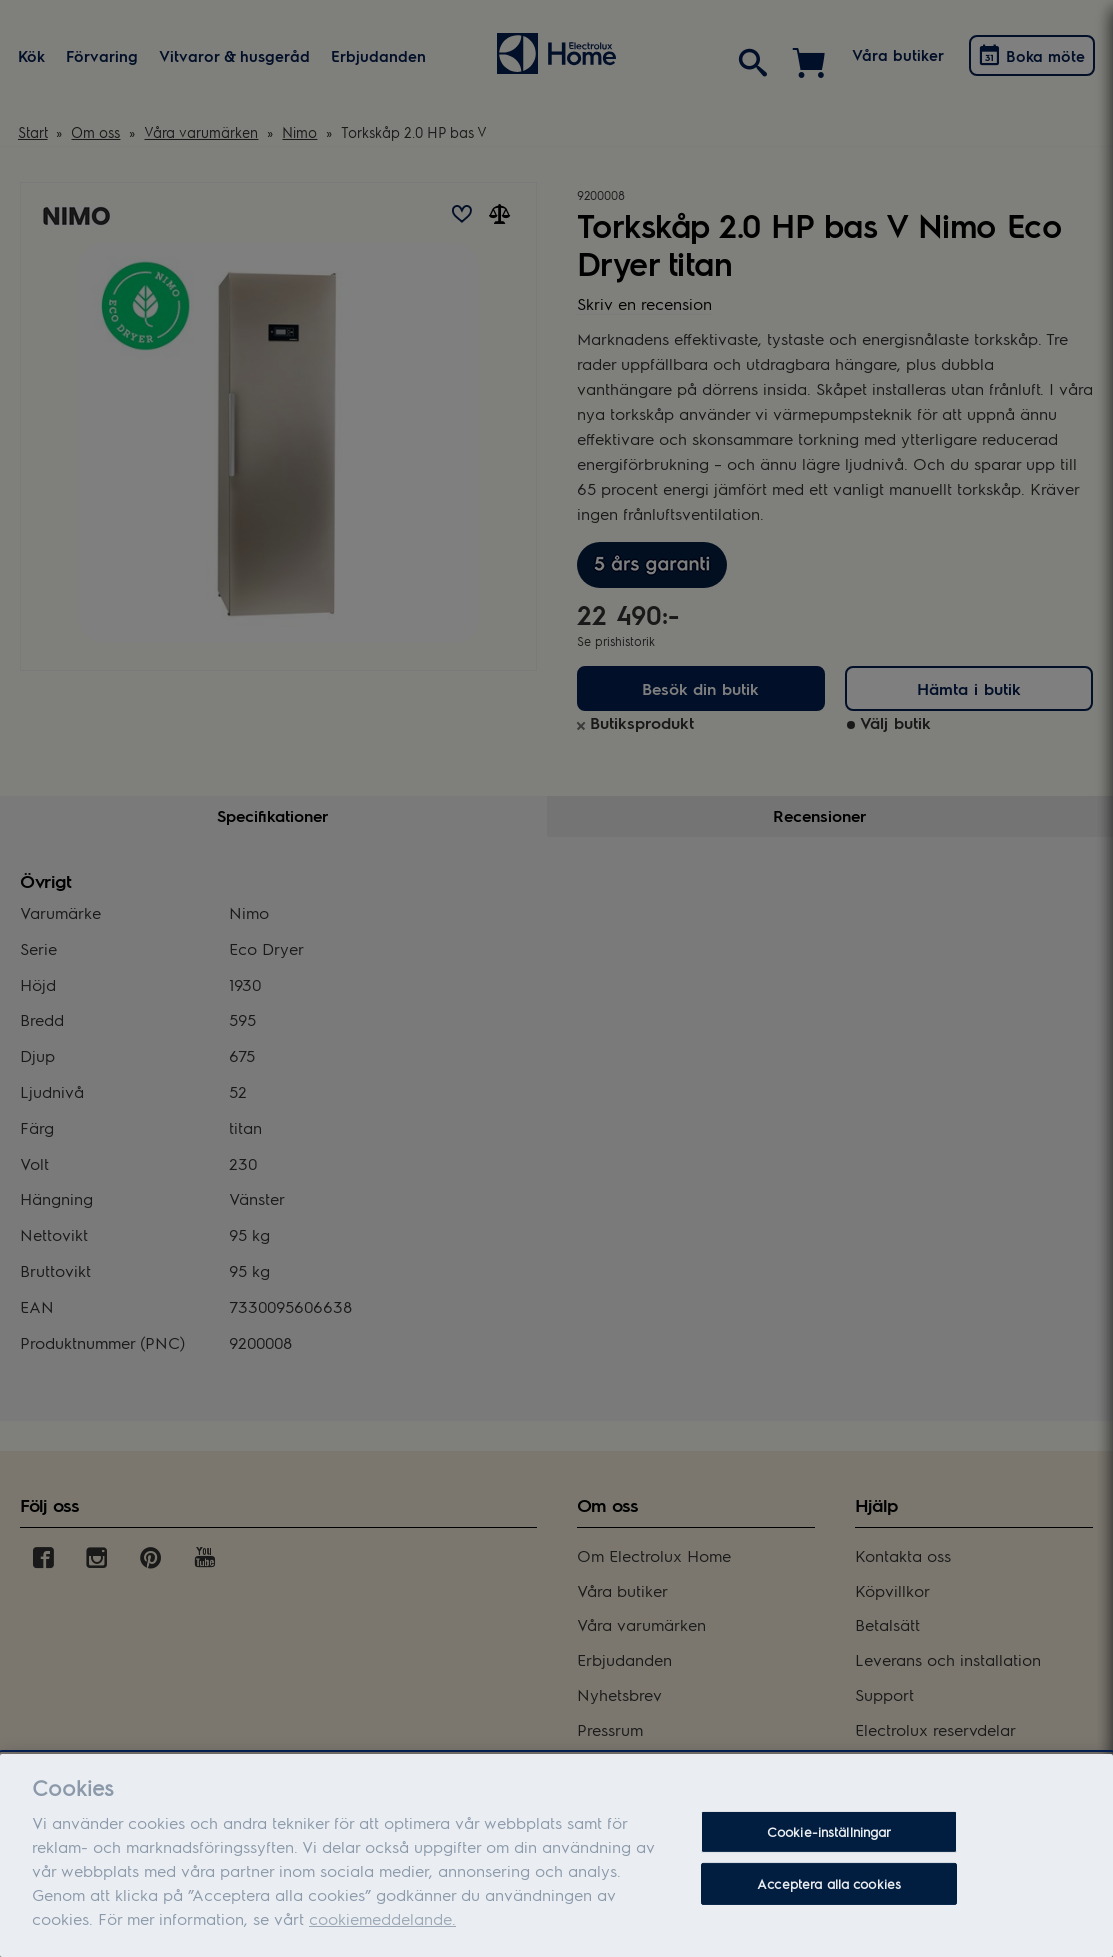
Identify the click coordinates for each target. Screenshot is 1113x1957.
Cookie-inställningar (829, 1845)
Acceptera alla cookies (829, 1897)
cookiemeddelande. (382, 1932)
